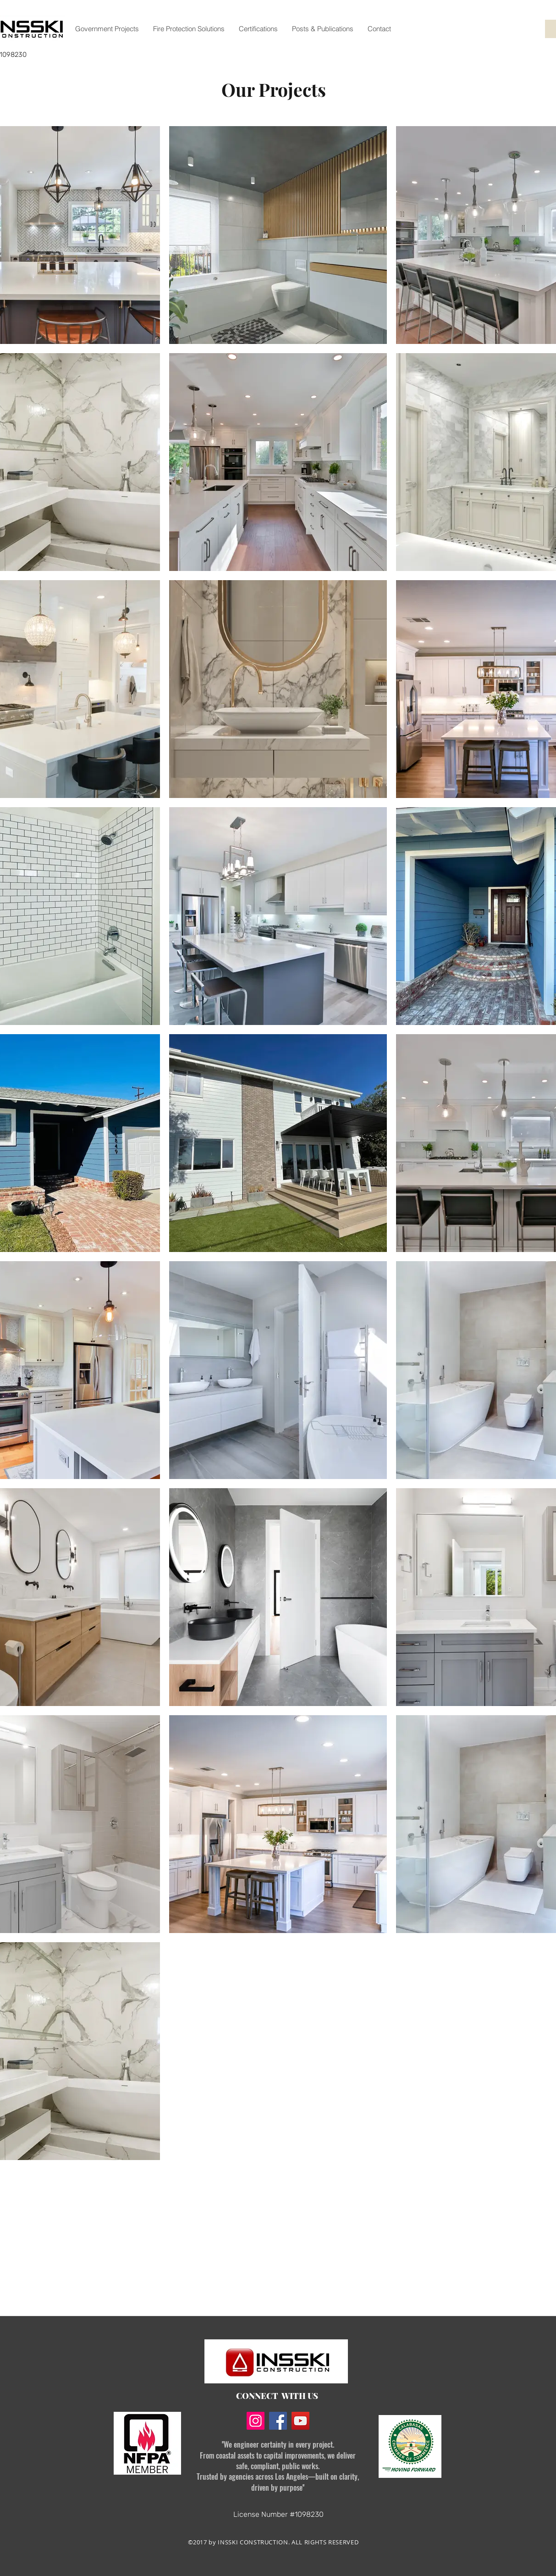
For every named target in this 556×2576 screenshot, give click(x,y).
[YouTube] (300, 2421)
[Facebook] (278, 2421)
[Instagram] (255, 2421)
